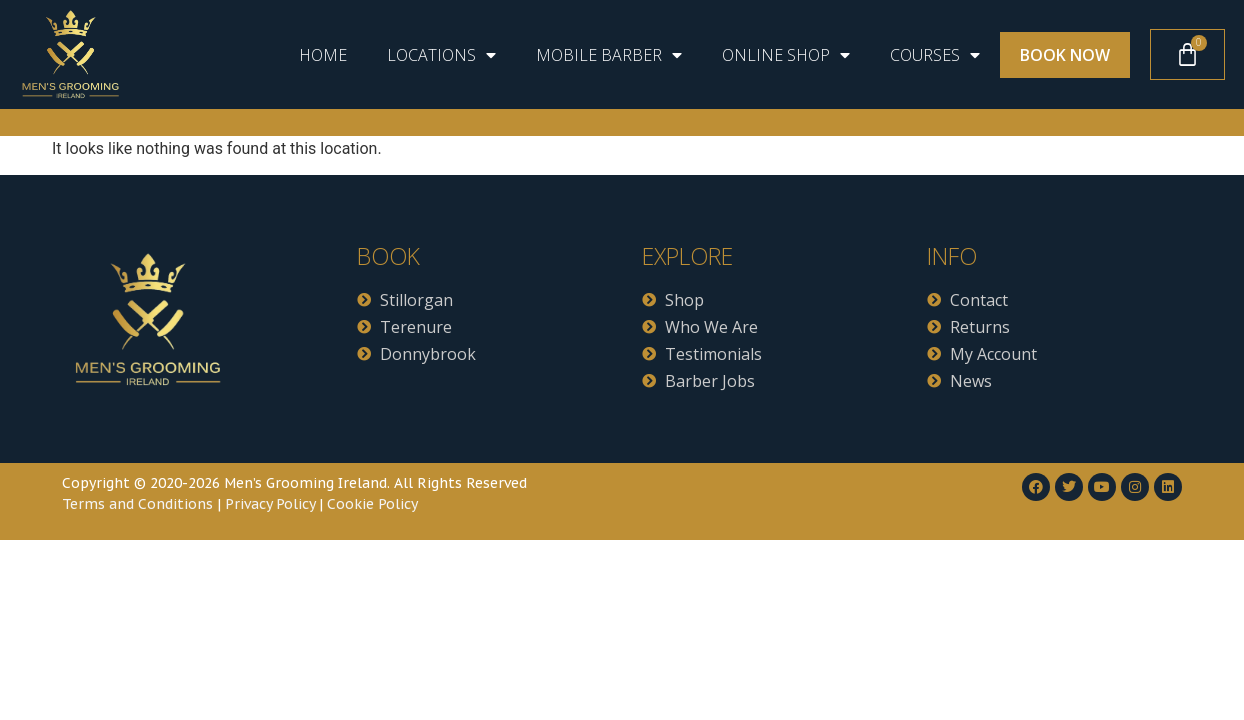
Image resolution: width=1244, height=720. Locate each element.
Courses (935, 55)
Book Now (1065, 55)
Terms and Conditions (137, 504)
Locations (441, 55)
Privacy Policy (270, 504)
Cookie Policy (372, 504)
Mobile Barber (609, 55)
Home (323, 55)
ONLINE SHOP (786, 55)
